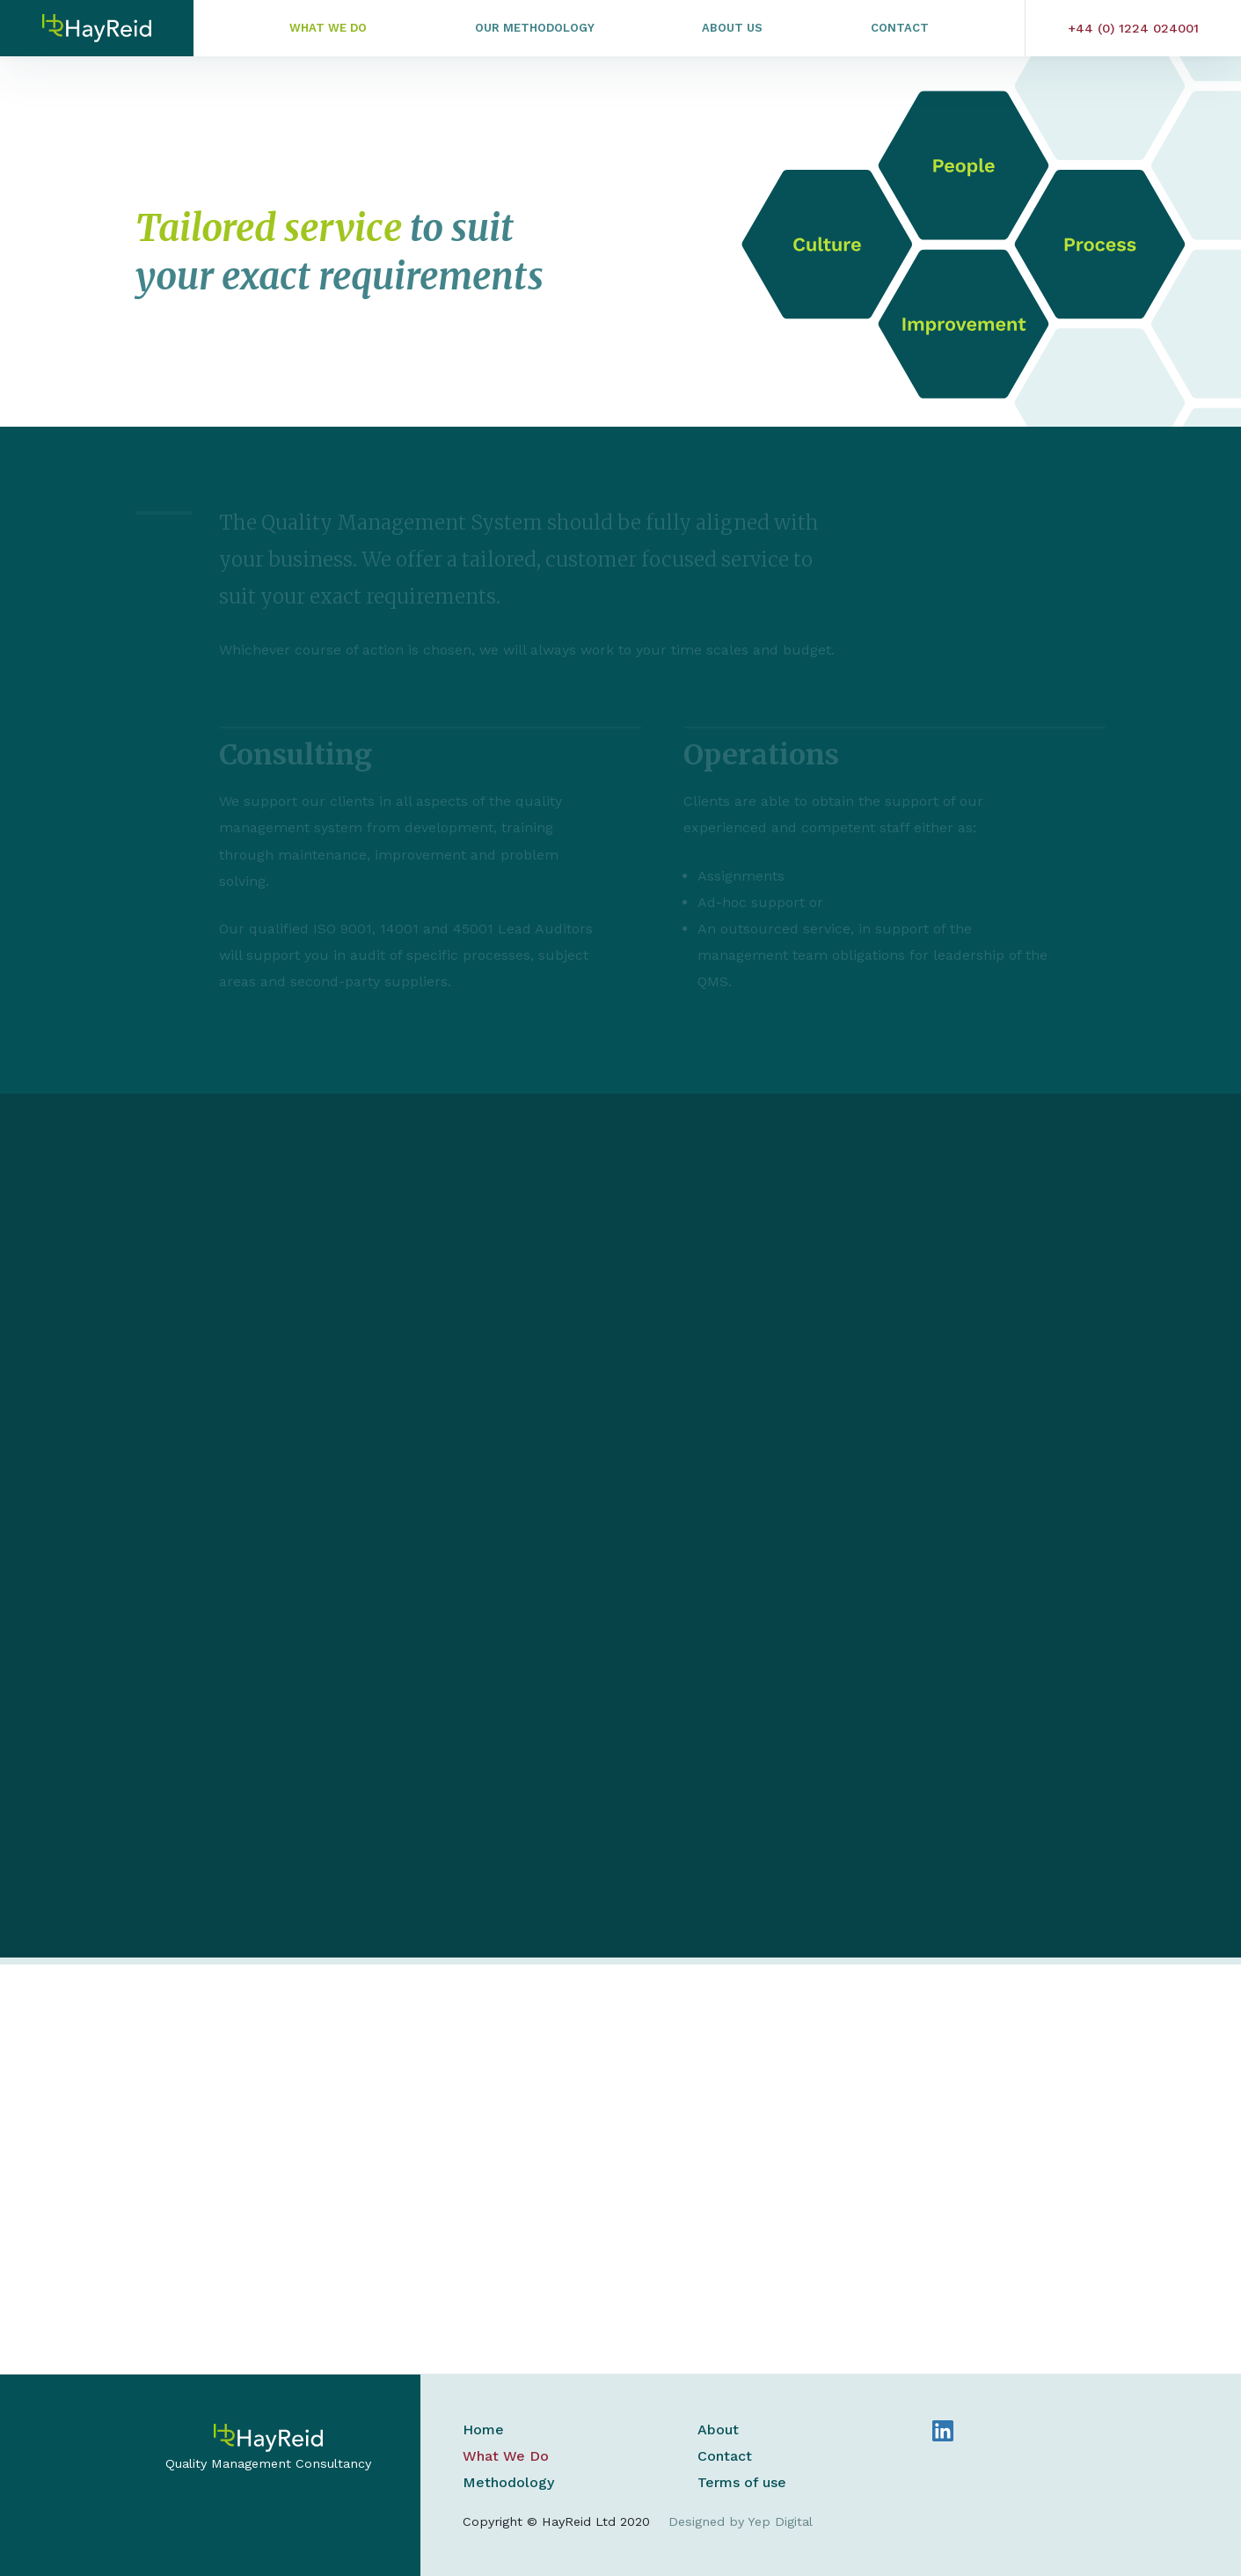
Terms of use (741, 2482)
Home (483, 2429)
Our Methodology (535, 27)
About (718, 2429)
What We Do (328, 27)
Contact (900, 27)
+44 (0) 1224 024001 (1133, 28)
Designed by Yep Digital (740, 2521)
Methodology (508, 2482)
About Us (732, 27)
